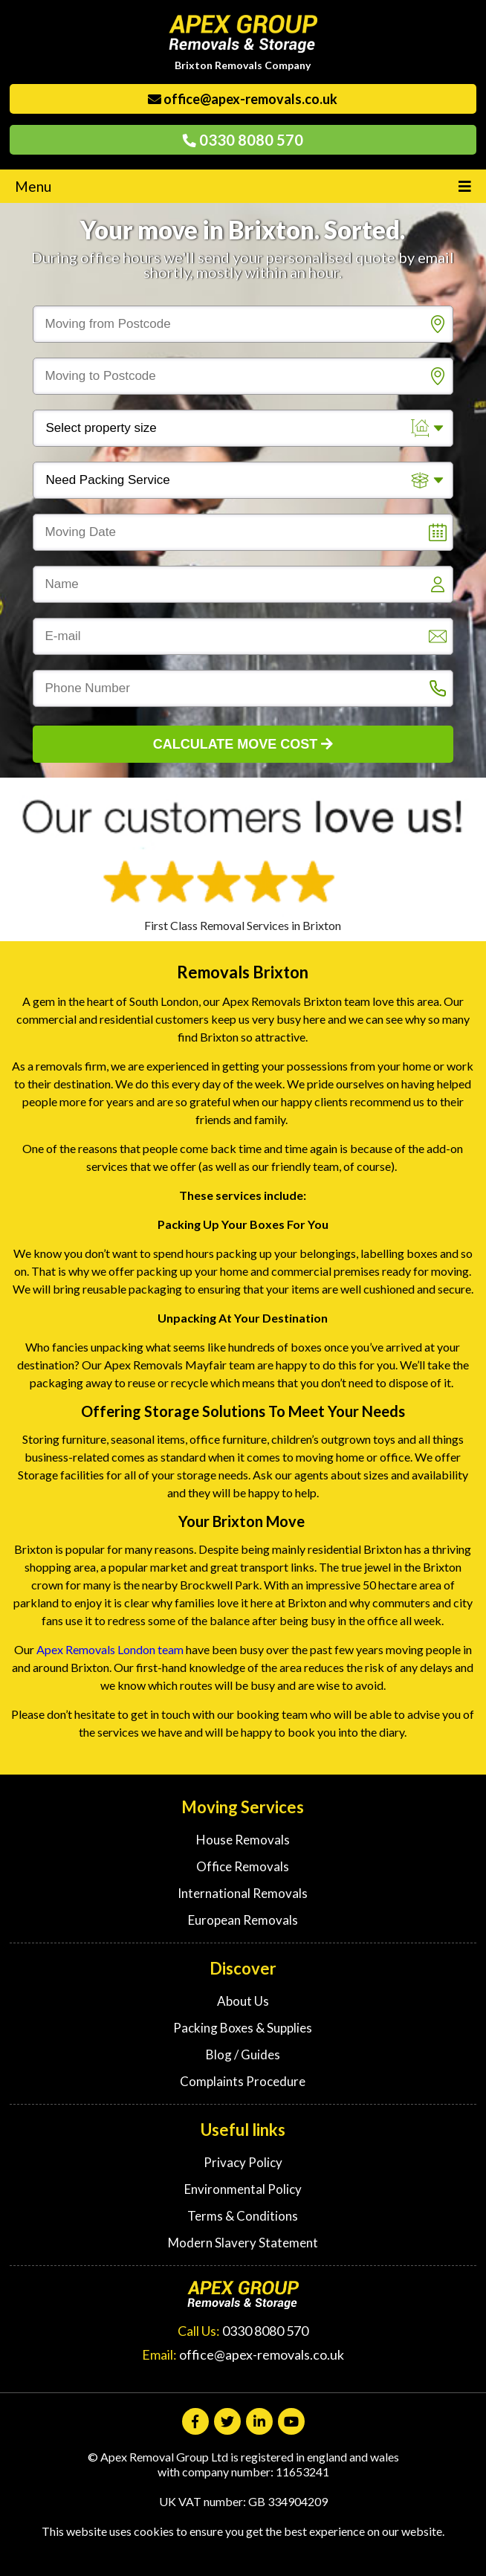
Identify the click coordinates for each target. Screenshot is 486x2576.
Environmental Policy (243, 2189)
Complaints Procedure (242, 2081)
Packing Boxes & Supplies (242, 2028)
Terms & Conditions (242, 2216)
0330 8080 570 (243, 140)
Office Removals (242, 1866)
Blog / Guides (243, 2054)
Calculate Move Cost (243, 744)
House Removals (243, 1839)
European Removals (243, 1920)
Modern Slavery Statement (243, 2242)
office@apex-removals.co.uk (242, 99)
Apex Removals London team (111, 1649)
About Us (243, 2001)
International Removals (243, 1893)
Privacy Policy (243, 2162)
